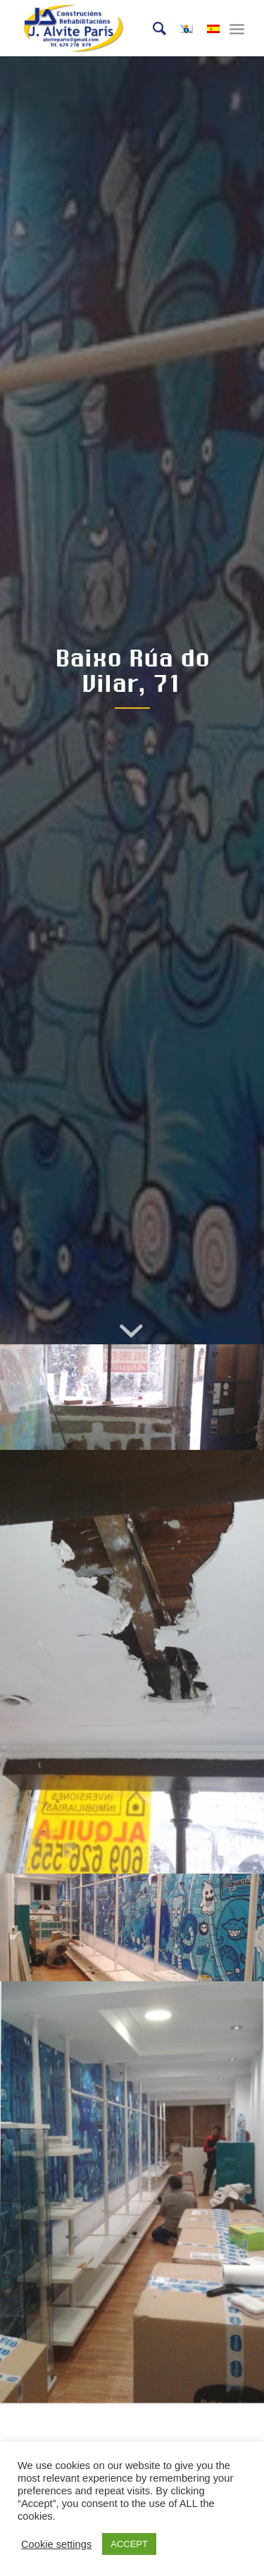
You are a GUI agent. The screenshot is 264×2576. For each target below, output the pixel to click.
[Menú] (237, 28)
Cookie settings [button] (56, 2544)
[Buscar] (152, 28)
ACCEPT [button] (129, 2544)
